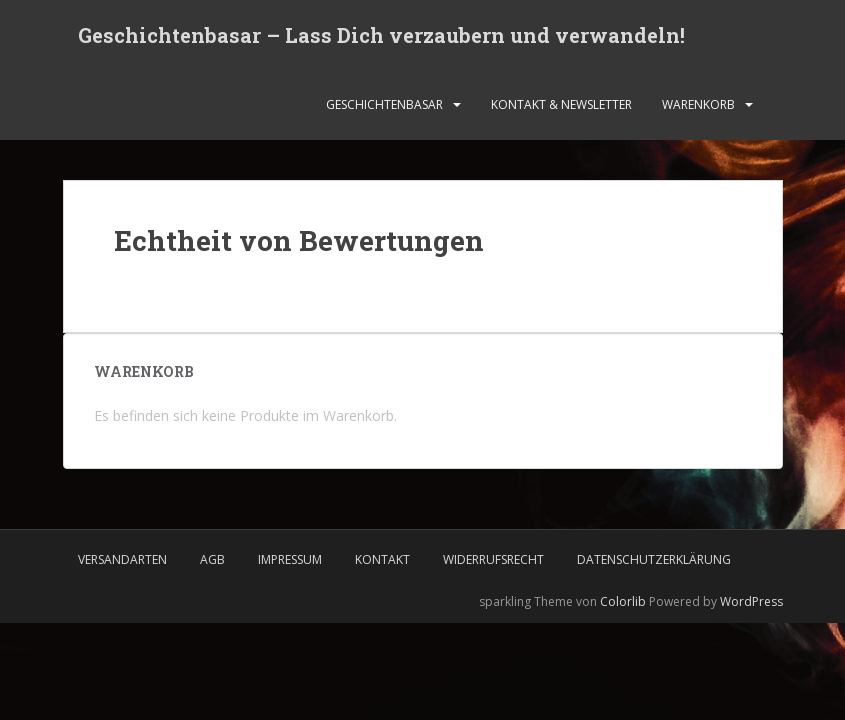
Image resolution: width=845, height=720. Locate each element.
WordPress (751, 601)
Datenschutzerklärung (654, 559)
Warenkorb (698, 104)
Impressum (290, 559)
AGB (212, 559)
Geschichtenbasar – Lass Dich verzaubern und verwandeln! (381, 35)
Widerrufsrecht (493, 559)
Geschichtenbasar (384, 104)
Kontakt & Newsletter (561, 104)
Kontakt (382, 559)
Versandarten (122, 559)
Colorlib (623, 601)
